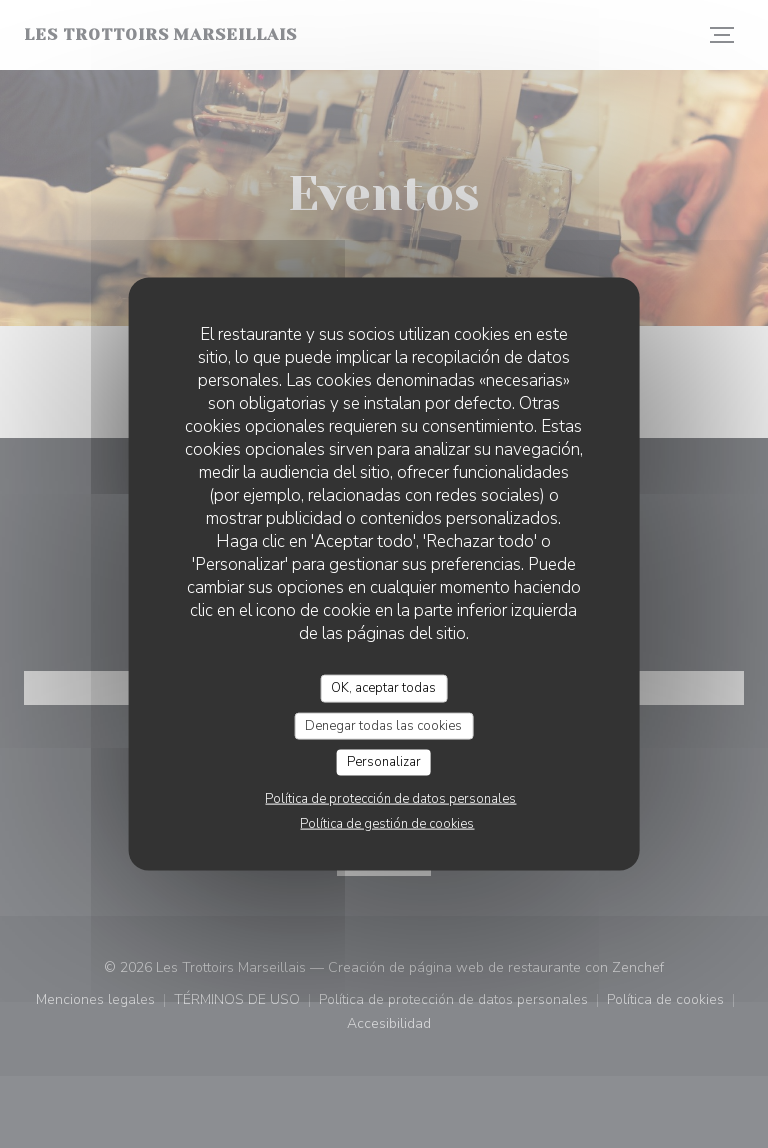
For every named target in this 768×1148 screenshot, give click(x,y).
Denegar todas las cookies (383, 725)
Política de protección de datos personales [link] (390, 798)
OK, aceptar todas (383, 688)
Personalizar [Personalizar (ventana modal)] (384, 762)
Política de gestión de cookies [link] (387, 823)
